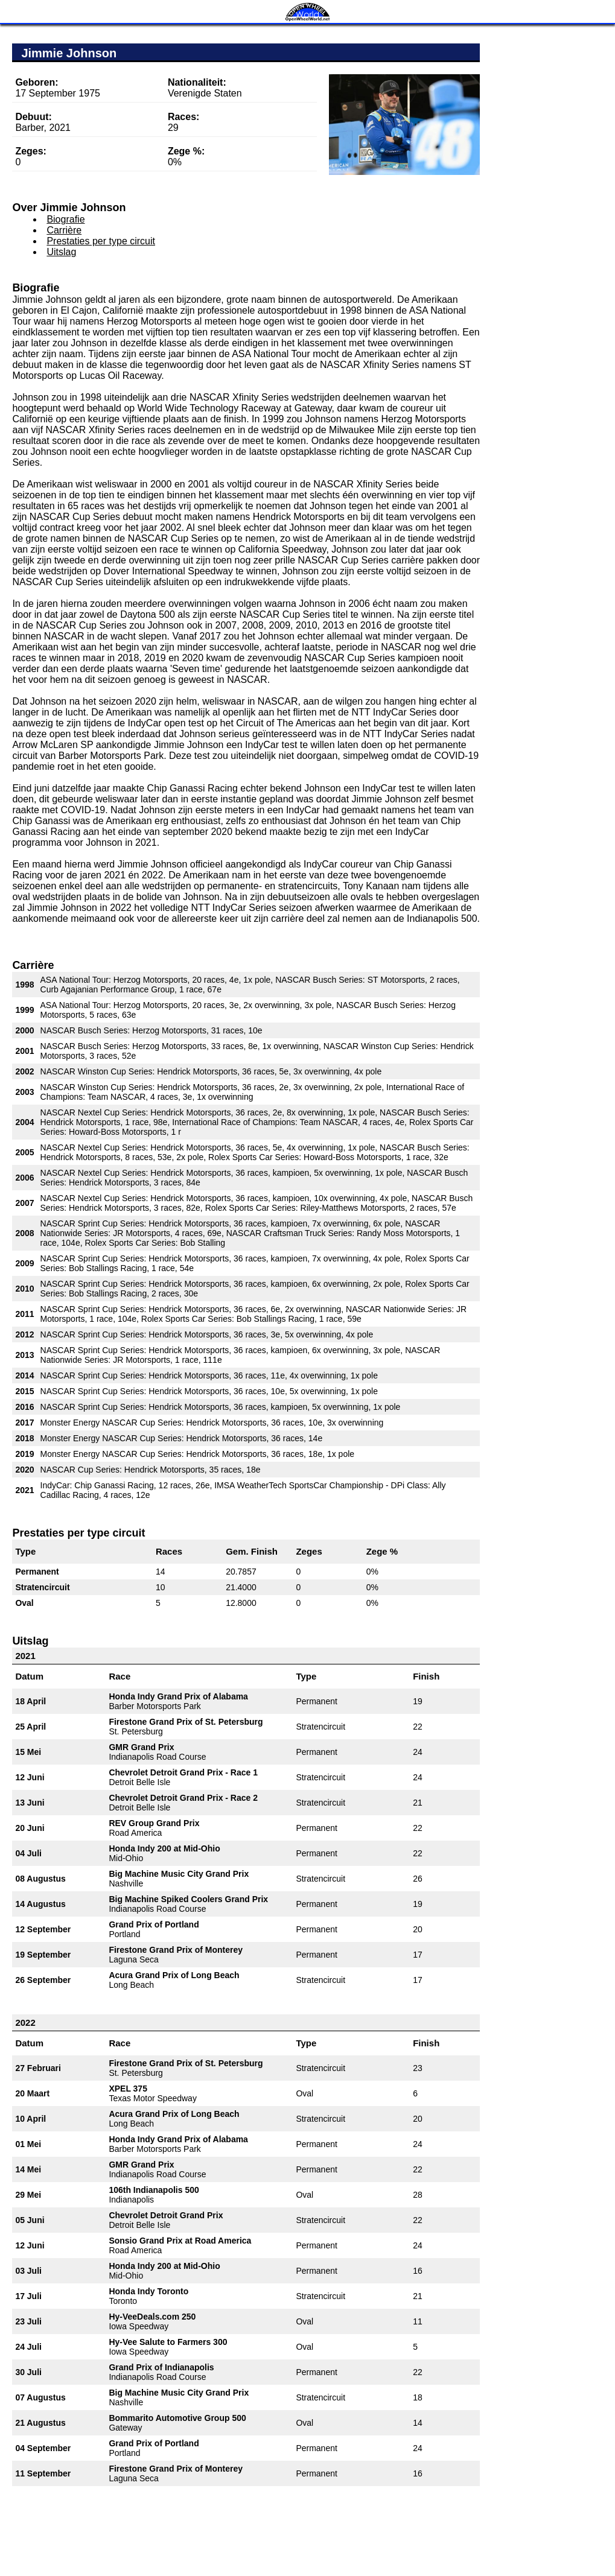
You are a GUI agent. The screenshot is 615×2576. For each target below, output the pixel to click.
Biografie (65, 219)
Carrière (63, 230)
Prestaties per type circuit (100, 241)
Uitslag (61, 252)
